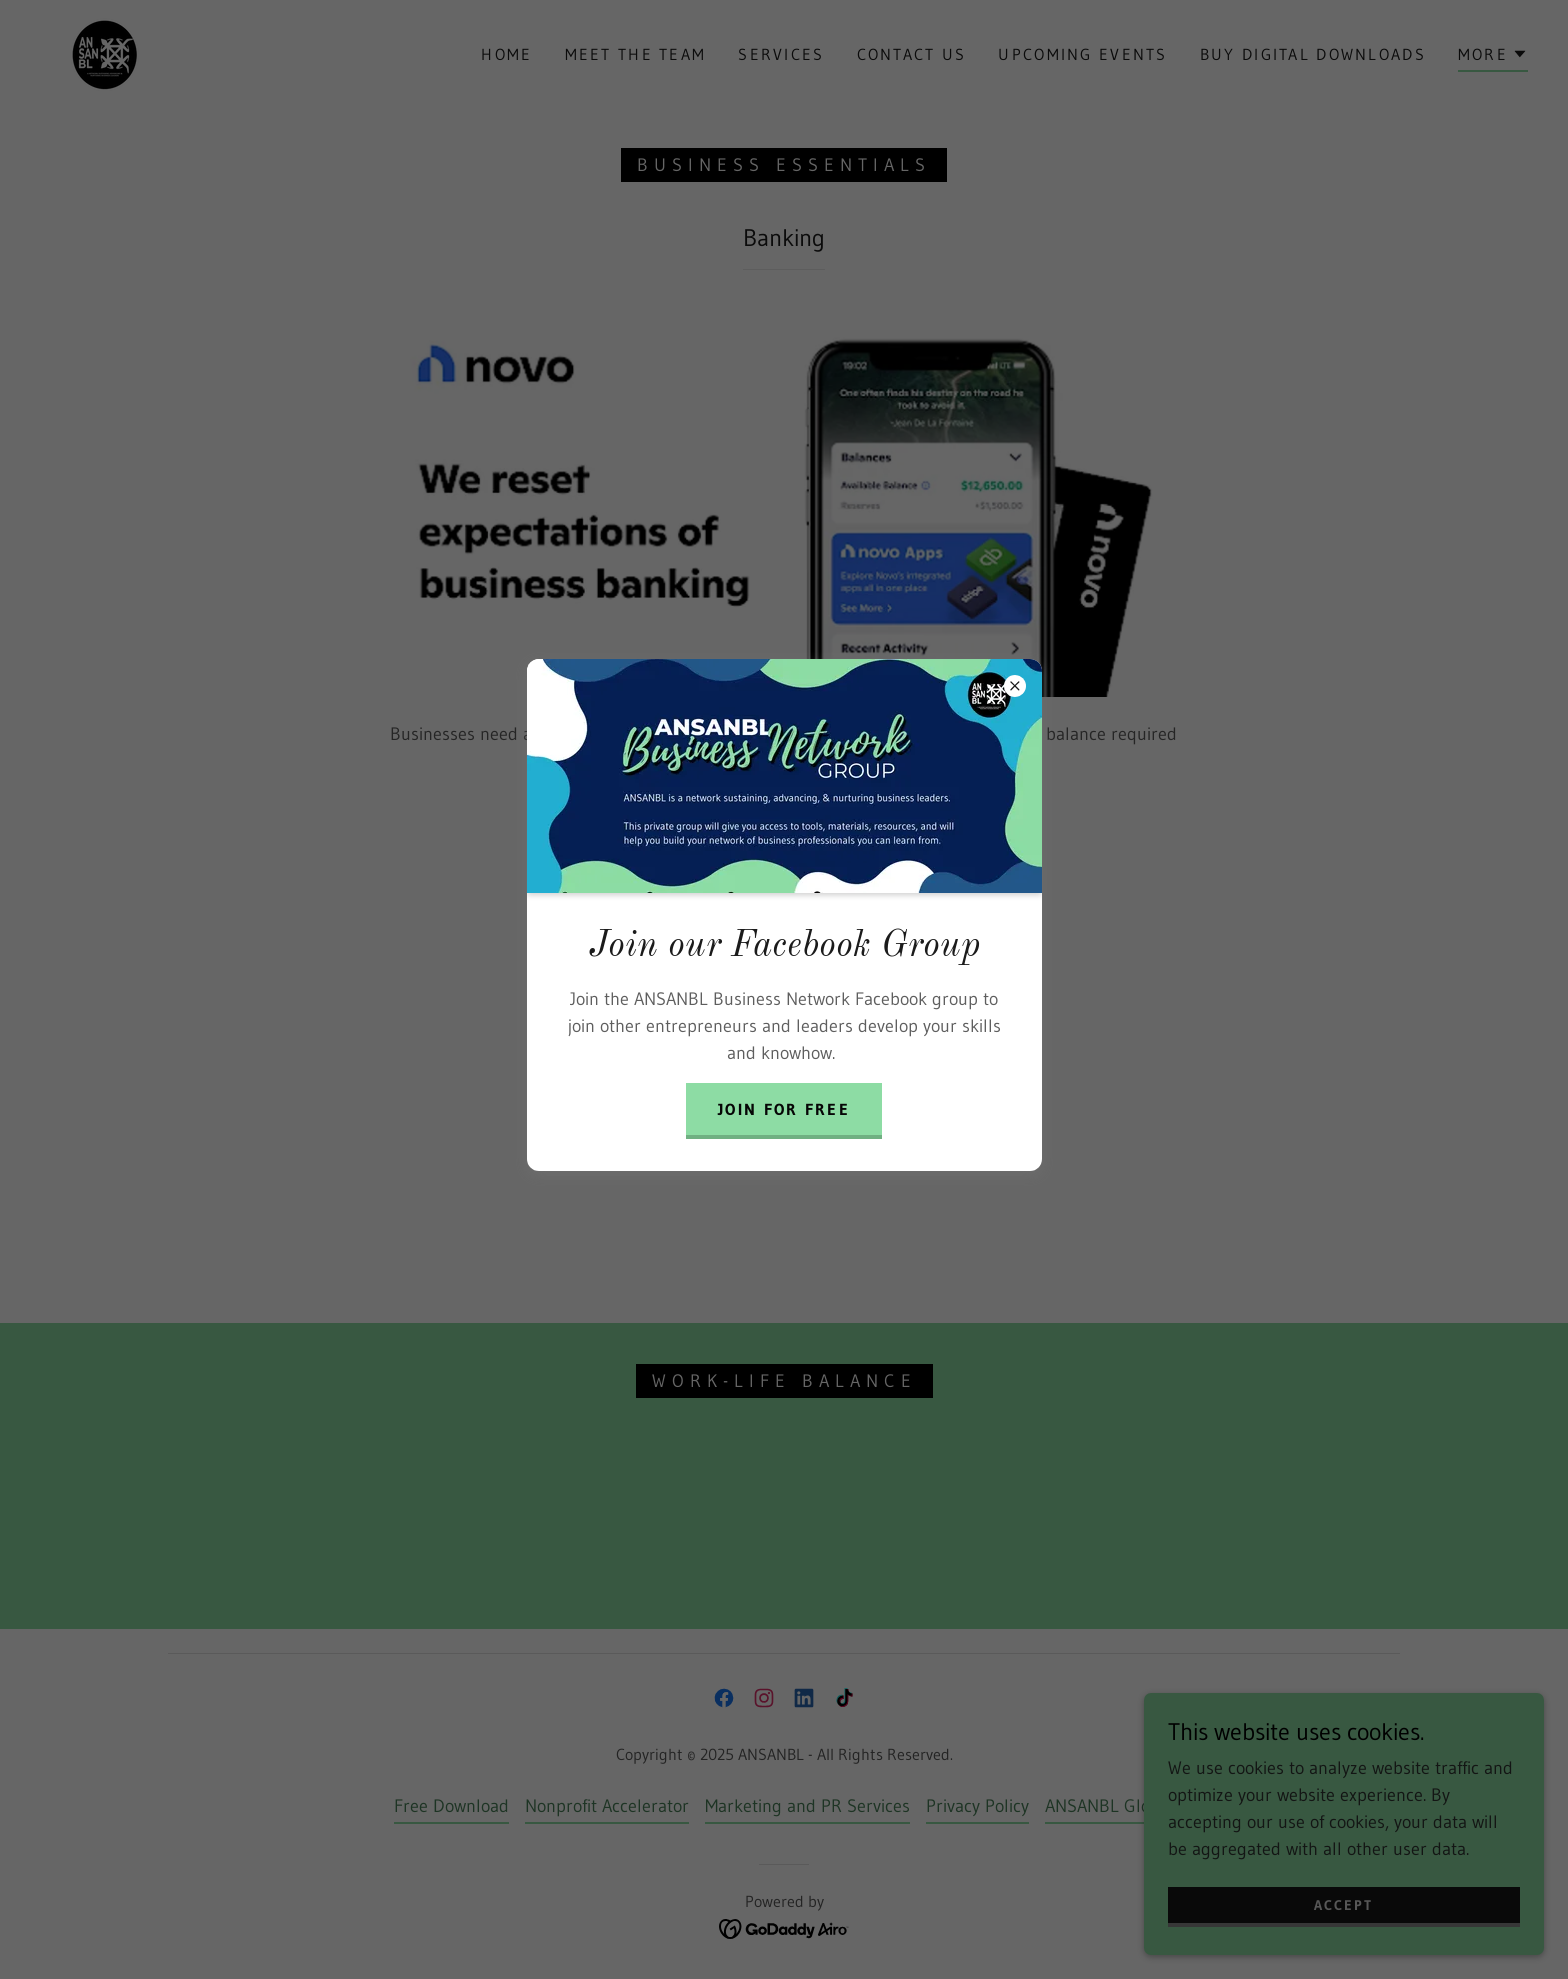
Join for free (784, 1109)
